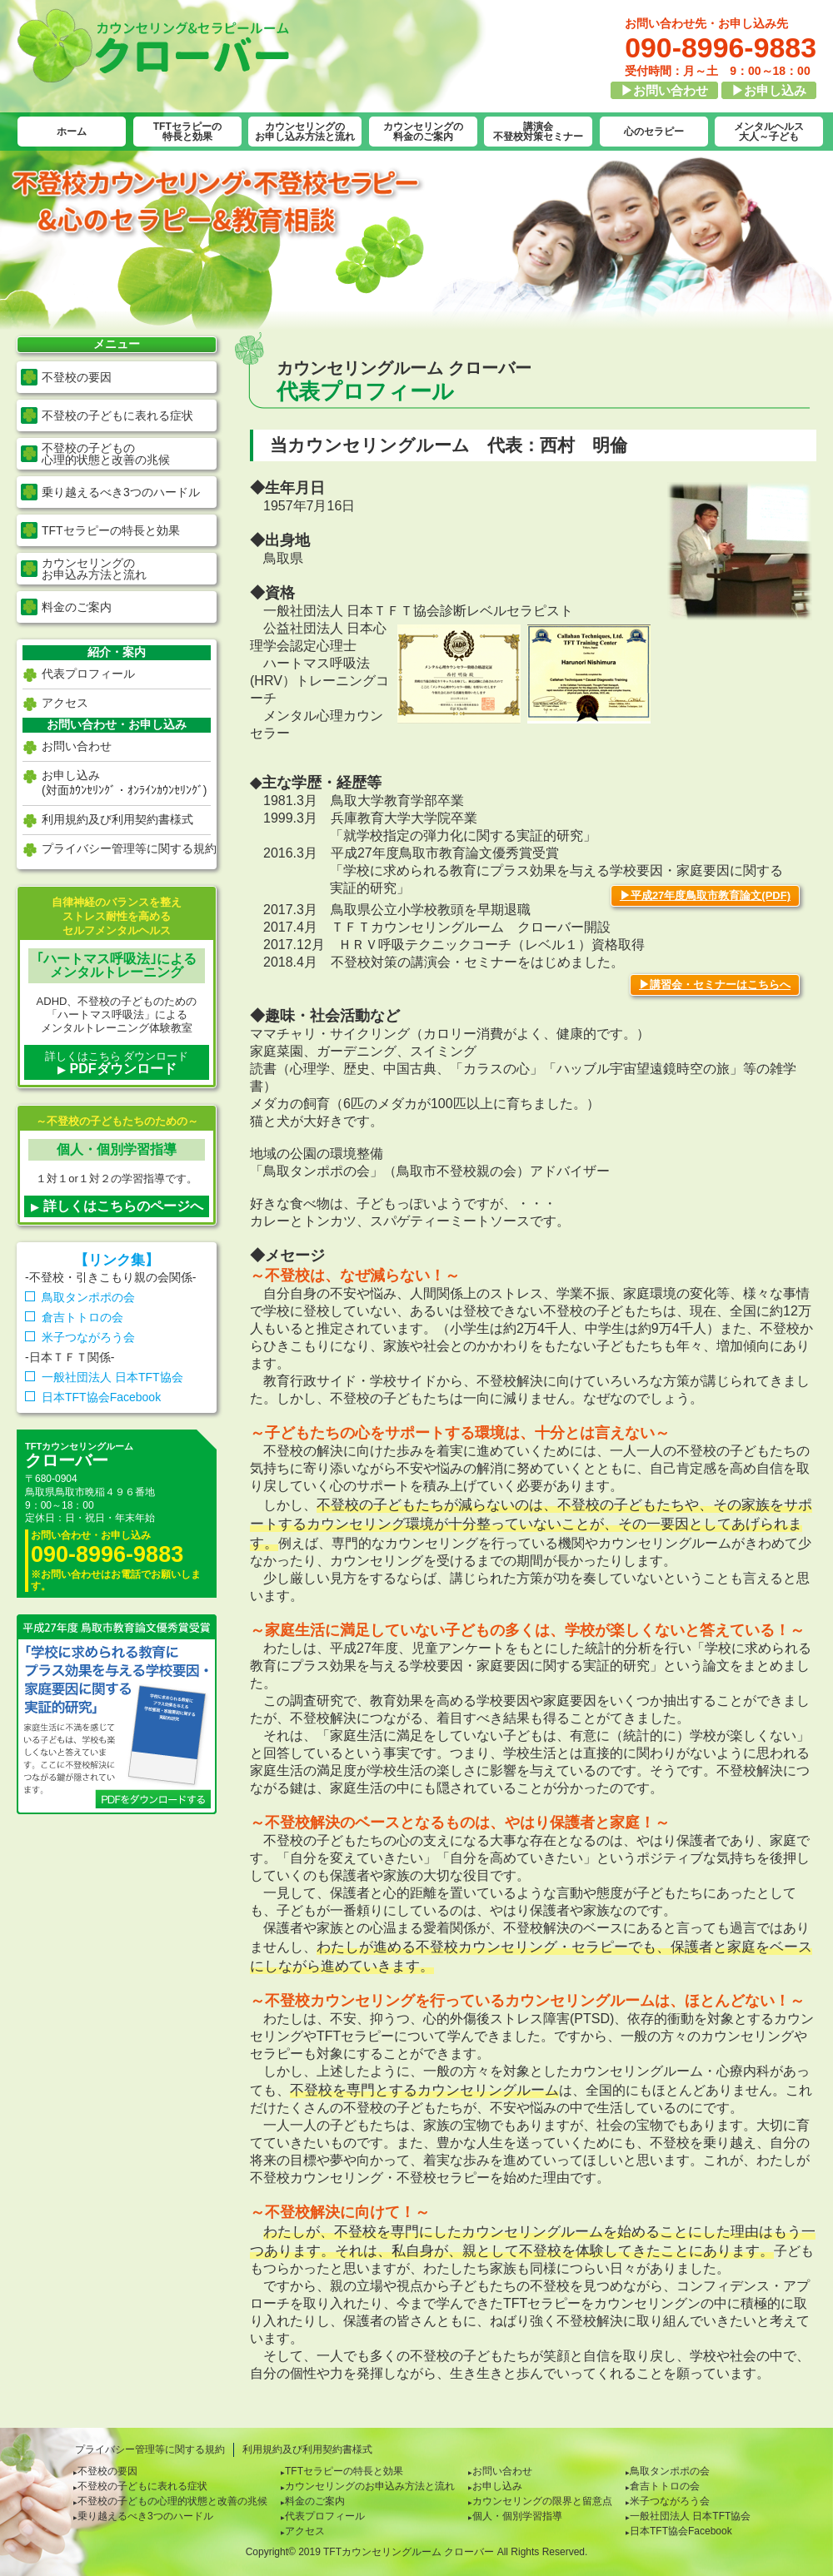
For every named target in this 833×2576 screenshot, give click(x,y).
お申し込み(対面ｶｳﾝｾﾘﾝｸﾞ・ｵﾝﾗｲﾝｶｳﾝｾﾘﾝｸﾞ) (124, 782)
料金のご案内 (77, 607)
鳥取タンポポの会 (88, 1297)
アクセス (65, 702)
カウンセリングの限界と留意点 (542, 2501)
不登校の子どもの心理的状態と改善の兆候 (172, 2501)
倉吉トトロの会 (82, 1317)
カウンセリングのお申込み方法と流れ (370, 2486)
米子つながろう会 (88, 1337)
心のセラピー (654, 131)
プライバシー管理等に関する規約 (129, 848)
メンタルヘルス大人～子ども (769, 131)
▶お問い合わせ (664, 90)
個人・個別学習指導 (517, 2516)
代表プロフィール (88, 673)
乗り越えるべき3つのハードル (121, 492)
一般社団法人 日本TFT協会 (112, 1377)
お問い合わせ (77, 746)
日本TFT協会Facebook (101, 1397)
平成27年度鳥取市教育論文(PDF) (711, 895)
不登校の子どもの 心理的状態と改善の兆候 (106, 453)
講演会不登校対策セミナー (538, 131)
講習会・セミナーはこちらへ (720, 984)
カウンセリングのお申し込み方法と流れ (305, 131)
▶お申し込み (768, 90)
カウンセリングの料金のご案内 (423, 131)
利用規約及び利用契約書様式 (117, 819)
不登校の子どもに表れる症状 (117, 415)
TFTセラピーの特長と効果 (187, 131)
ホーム (72, 131)
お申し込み (497, 2486)
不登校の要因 (77, 377)
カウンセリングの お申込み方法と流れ (94, 568)
